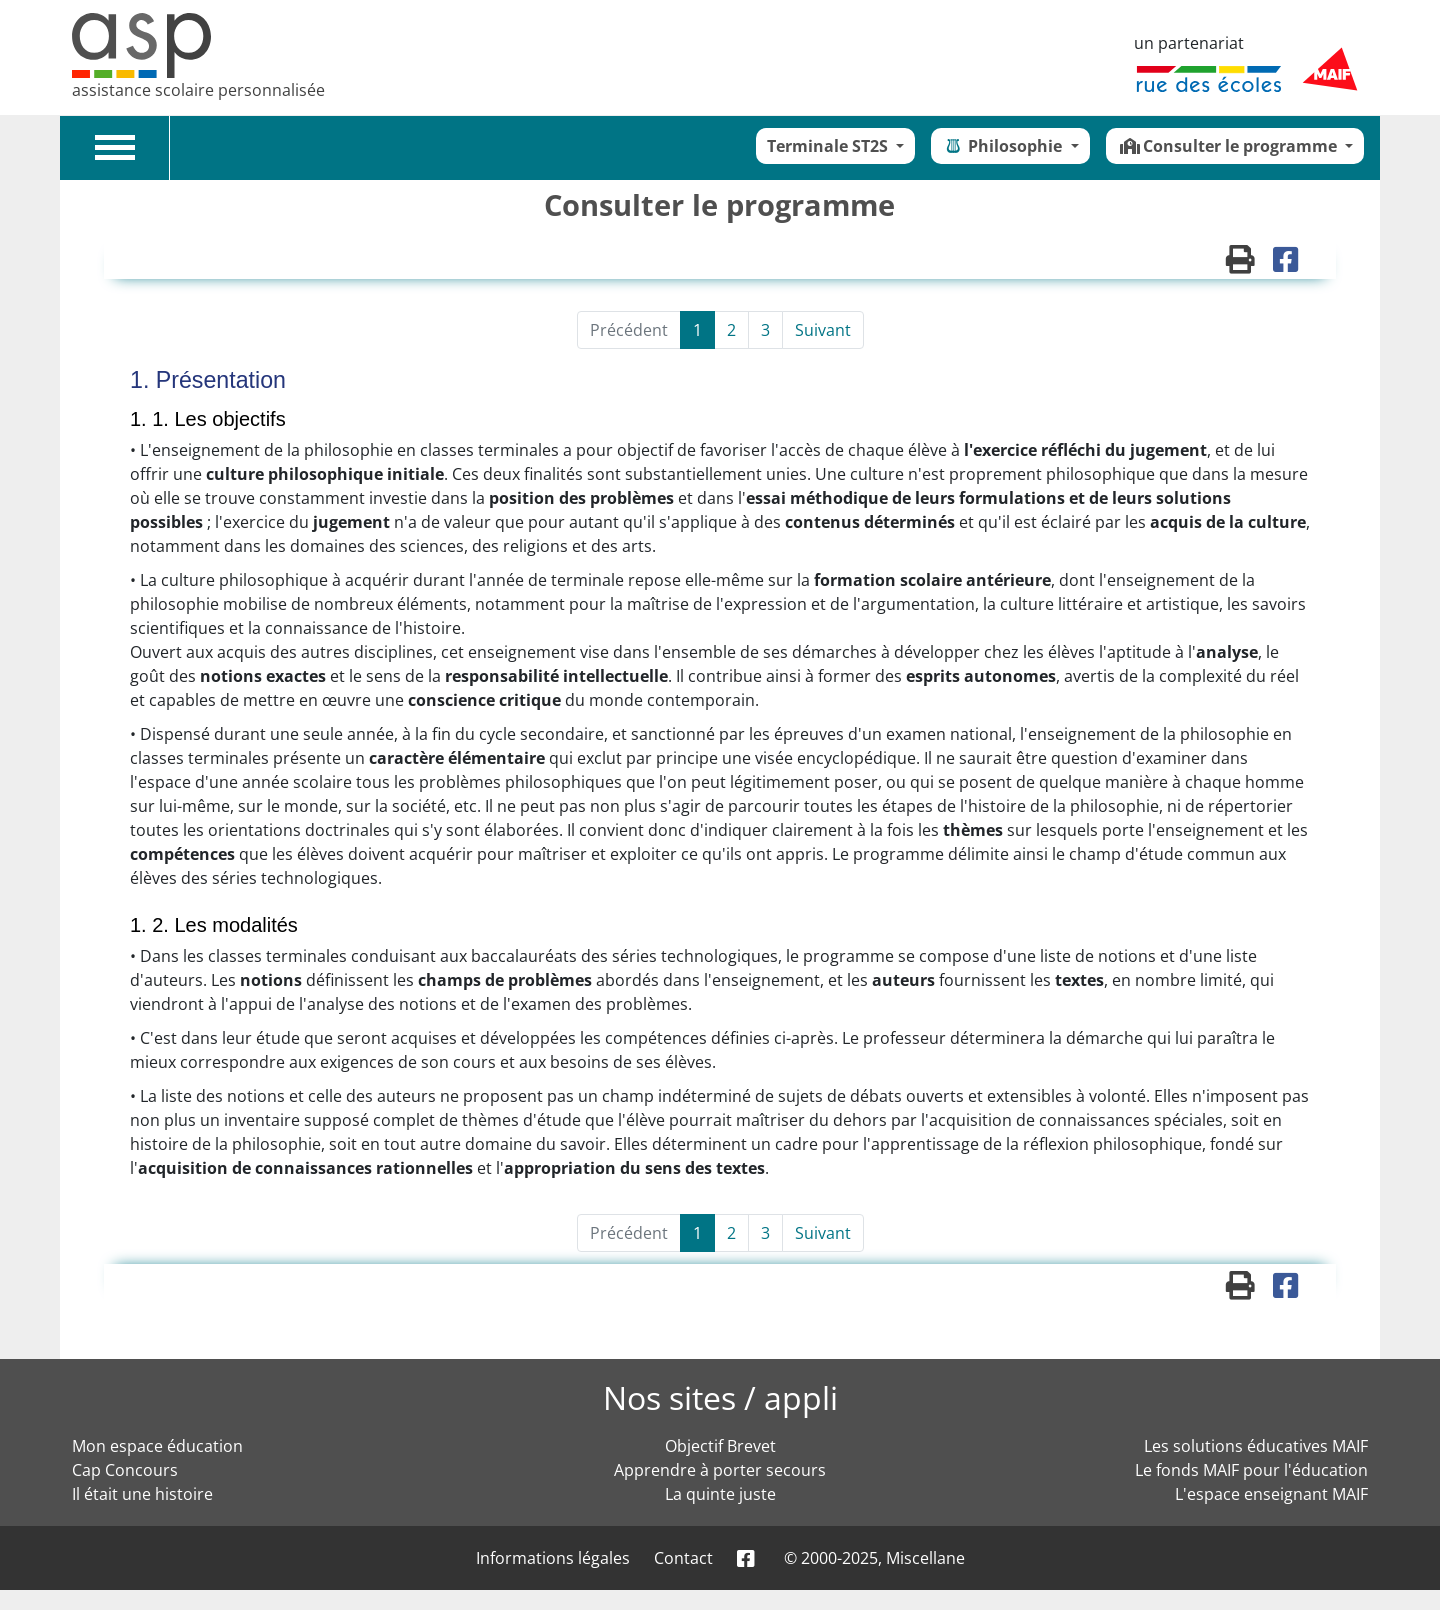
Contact (683, 1558)
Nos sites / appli (720, 1397)
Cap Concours (125, 1470)
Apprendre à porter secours (720, 1470)
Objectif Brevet (720, 1446)
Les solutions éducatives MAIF (1256, 1446)
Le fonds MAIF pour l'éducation (1251, 1470)
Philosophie (1004, 146)
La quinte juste (720, 1494)
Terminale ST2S (829, 146)
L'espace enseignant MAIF (1271, 1494)
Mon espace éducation (157, 1446)
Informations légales (553, 1558)
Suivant (823, 330)
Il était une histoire (142, 1494)
